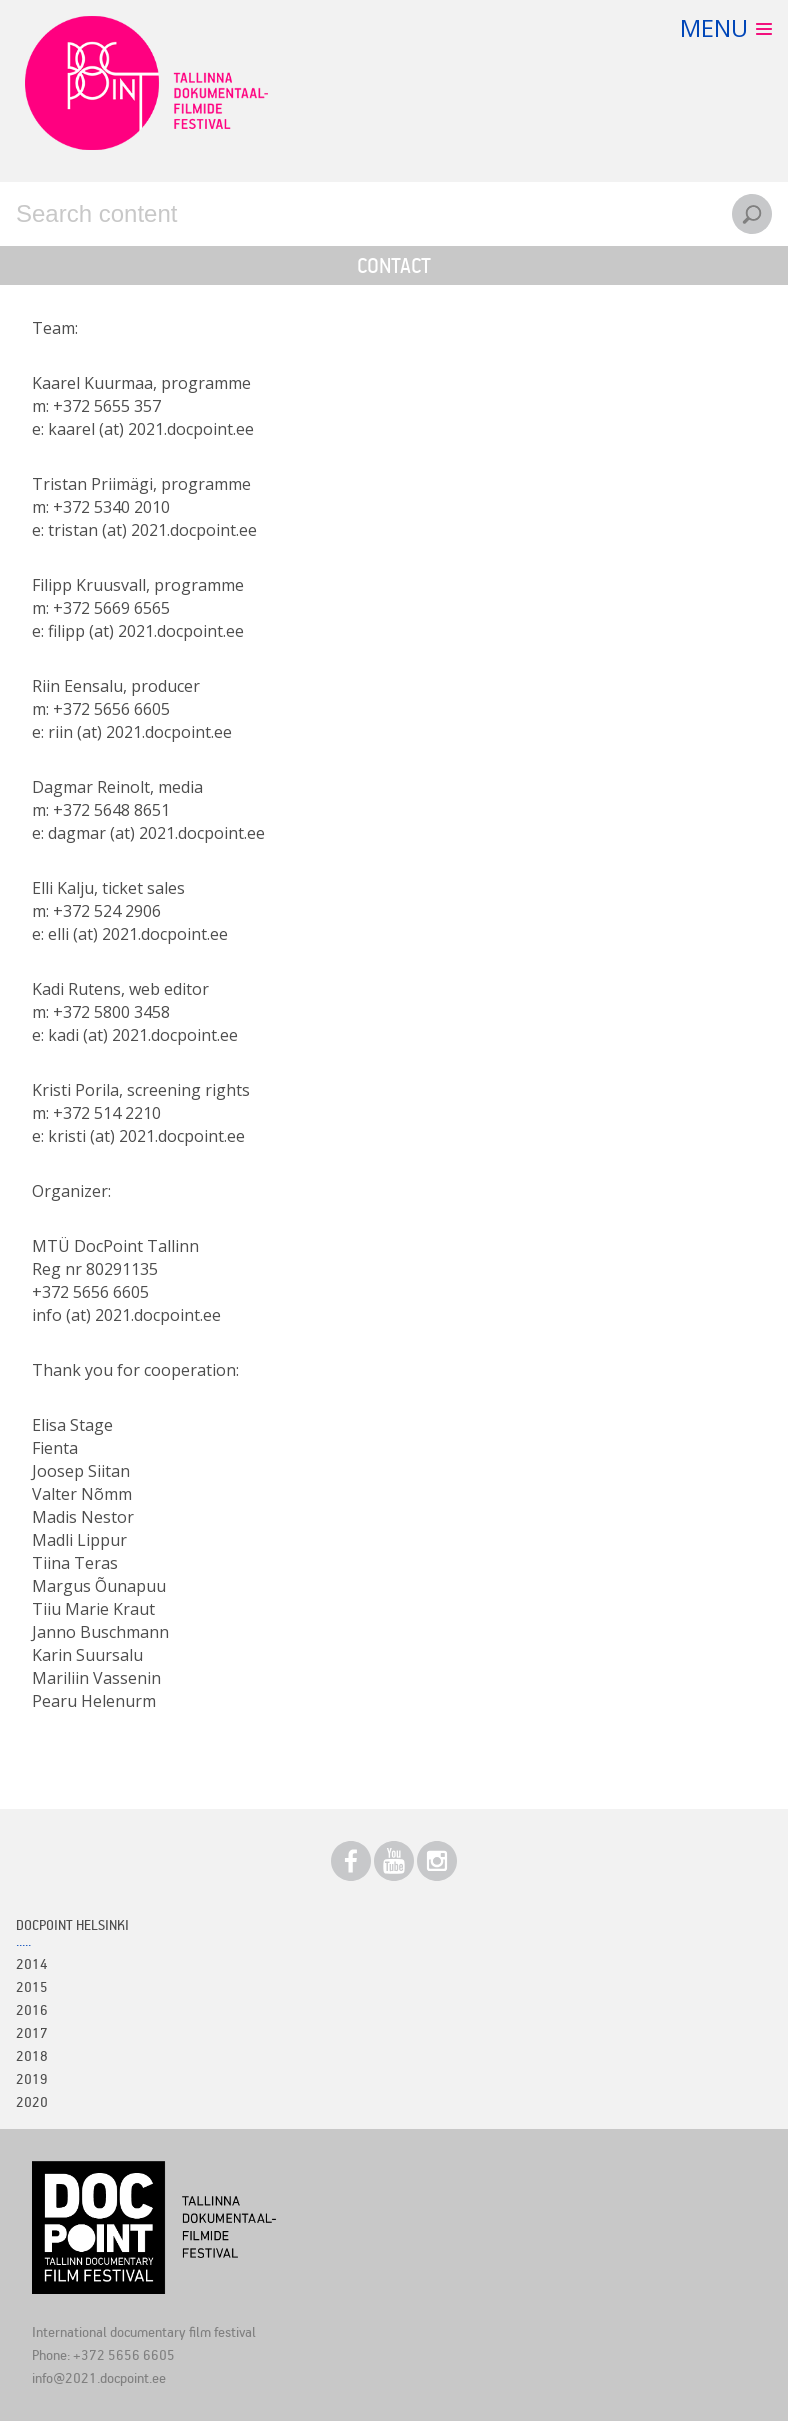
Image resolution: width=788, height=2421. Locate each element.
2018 (32, 2055)
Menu (714, 27)
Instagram (437, 1861)
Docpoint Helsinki (72, 1924)
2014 (32, 1963)
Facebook (351, 1861)
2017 (32, 2032)
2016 (32, 2009)
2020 (32, 2101)
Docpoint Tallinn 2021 (146, 83)
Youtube (394, 1861)
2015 (32, 1986)
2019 (32, 2078)
